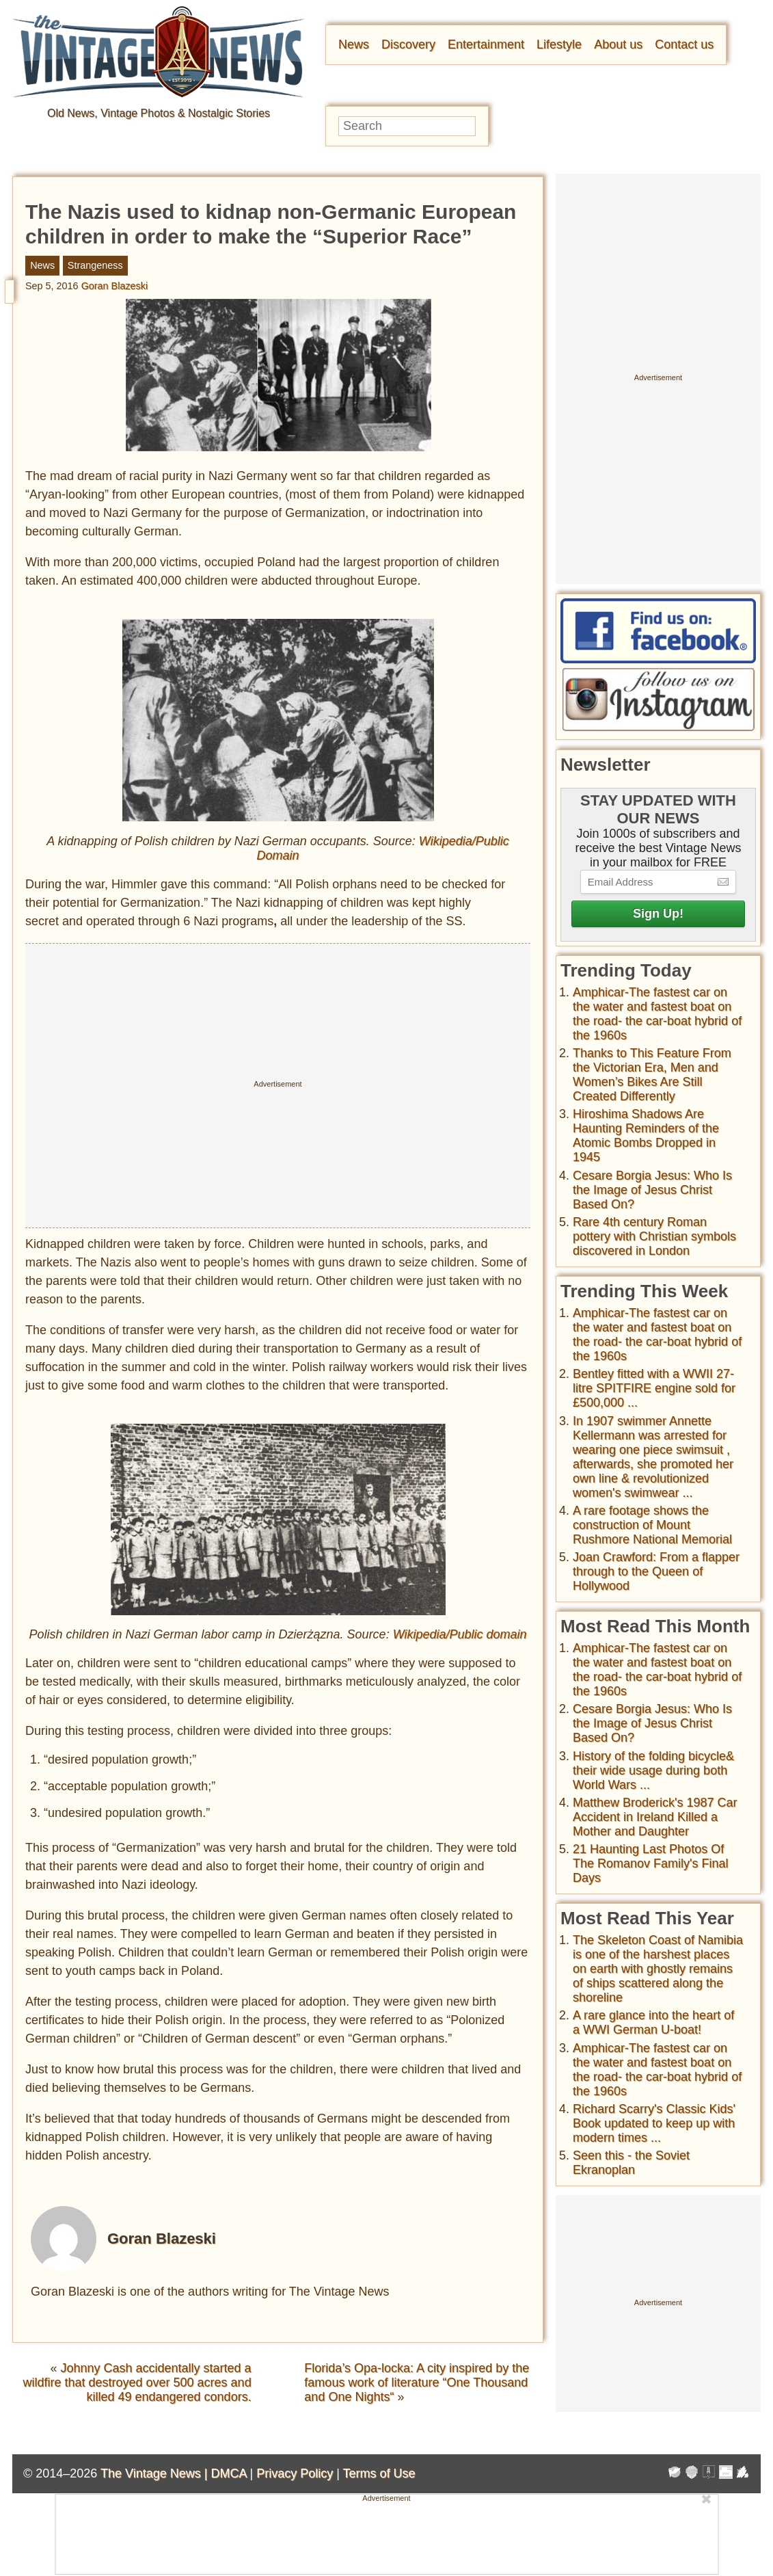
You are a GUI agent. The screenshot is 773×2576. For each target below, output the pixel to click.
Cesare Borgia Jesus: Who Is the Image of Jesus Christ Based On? (652, 1190)
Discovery (408, 44)
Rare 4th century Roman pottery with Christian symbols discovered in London (654, 1236)
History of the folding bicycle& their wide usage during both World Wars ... (653, 1770)
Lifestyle (559, 44)
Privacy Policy (294, 2473)
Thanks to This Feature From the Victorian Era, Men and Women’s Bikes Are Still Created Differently (652, 1074)
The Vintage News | (155, 2473)
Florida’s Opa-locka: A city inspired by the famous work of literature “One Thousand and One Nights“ (416, 2382)
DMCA (228, 2473)
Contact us (684, 44)
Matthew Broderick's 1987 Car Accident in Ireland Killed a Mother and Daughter (655, 1817)
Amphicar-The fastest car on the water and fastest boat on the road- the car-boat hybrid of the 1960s (657, 1013)
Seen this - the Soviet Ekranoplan (631, 2163)
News (353, 44)
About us (618, 44)
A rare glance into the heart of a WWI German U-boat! (653, 2022)
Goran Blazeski (114, 285)
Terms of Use (379, 2473)
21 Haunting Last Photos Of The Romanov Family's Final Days (651, 1863)
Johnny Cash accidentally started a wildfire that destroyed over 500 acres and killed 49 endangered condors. (137, 2382)
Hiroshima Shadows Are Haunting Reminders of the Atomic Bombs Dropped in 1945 (646, 1135)
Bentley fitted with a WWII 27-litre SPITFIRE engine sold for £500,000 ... (654, 1388)
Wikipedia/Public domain (460, 1634)
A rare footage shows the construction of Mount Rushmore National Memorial (652, 1525)
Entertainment (486, 44)
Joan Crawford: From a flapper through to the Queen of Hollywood (656, 1571)
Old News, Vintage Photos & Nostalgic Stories (158, 113)
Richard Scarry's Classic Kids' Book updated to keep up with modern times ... (654, 2123)
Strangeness (95, 265)
